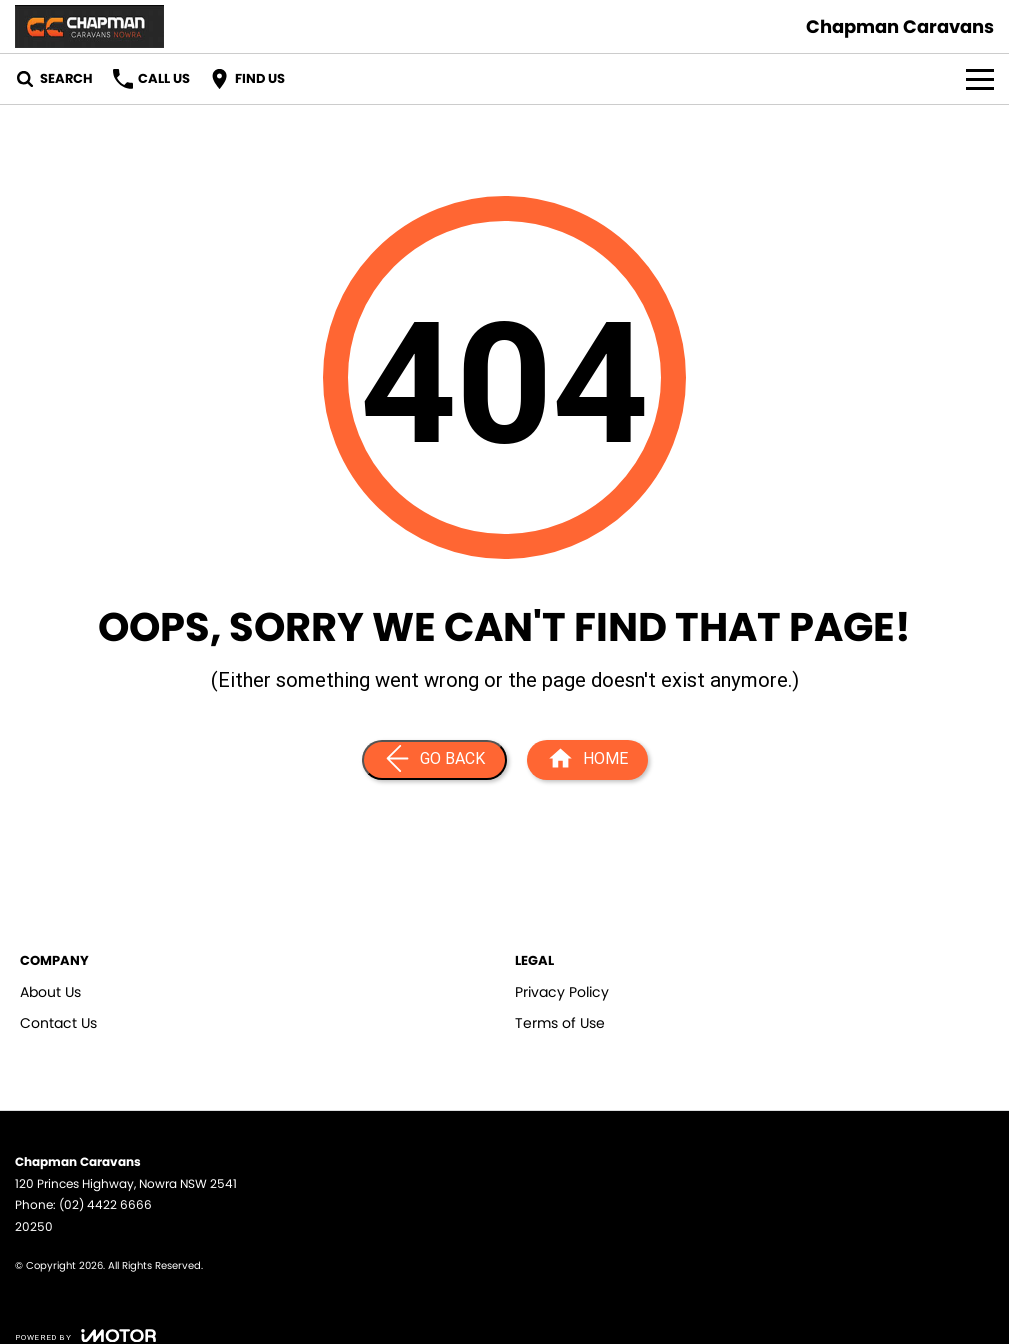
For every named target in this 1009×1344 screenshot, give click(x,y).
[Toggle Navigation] (980, 79)
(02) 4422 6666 (105, 1204)
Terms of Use (560, 1023)
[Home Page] (587, 760)
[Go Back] (434, 760)
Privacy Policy (562, 992)
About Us (50, 992)
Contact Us (58, 1023)
